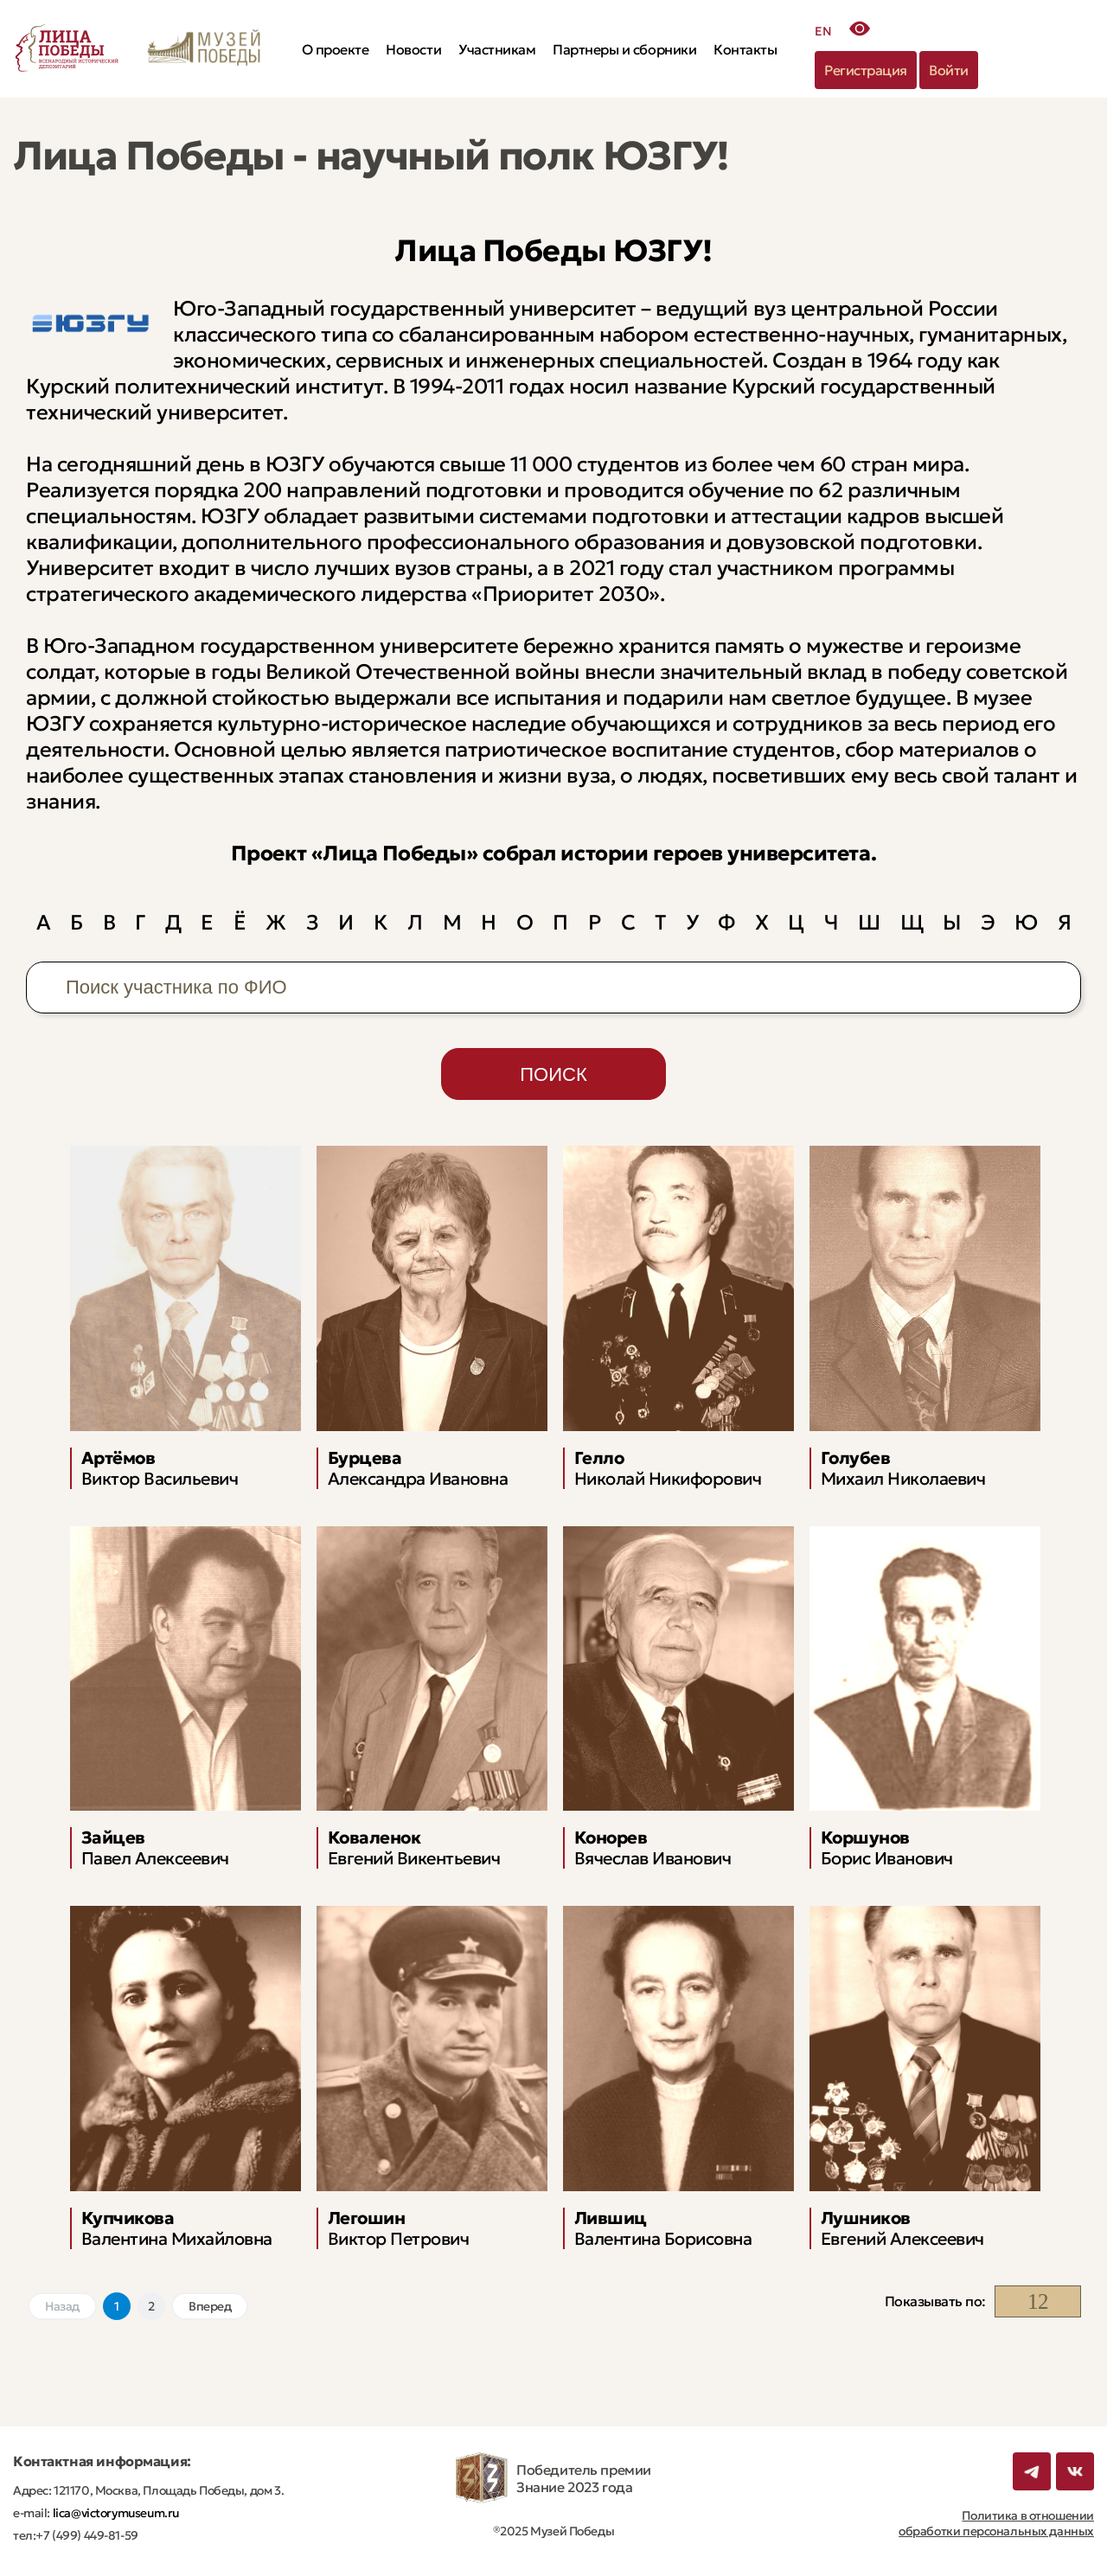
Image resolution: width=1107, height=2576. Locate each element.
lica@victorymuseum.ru (114, 2513)
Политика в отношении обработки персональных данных (996, 2523)
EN (823, 31)
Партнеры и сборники (624, 49)
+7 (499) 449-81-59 (86, 2535)
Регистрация (865, 70)
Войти (949, 70)
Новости (413, 49)
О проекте (335, 49)
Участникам (496, 49)
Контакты (745, 49)
